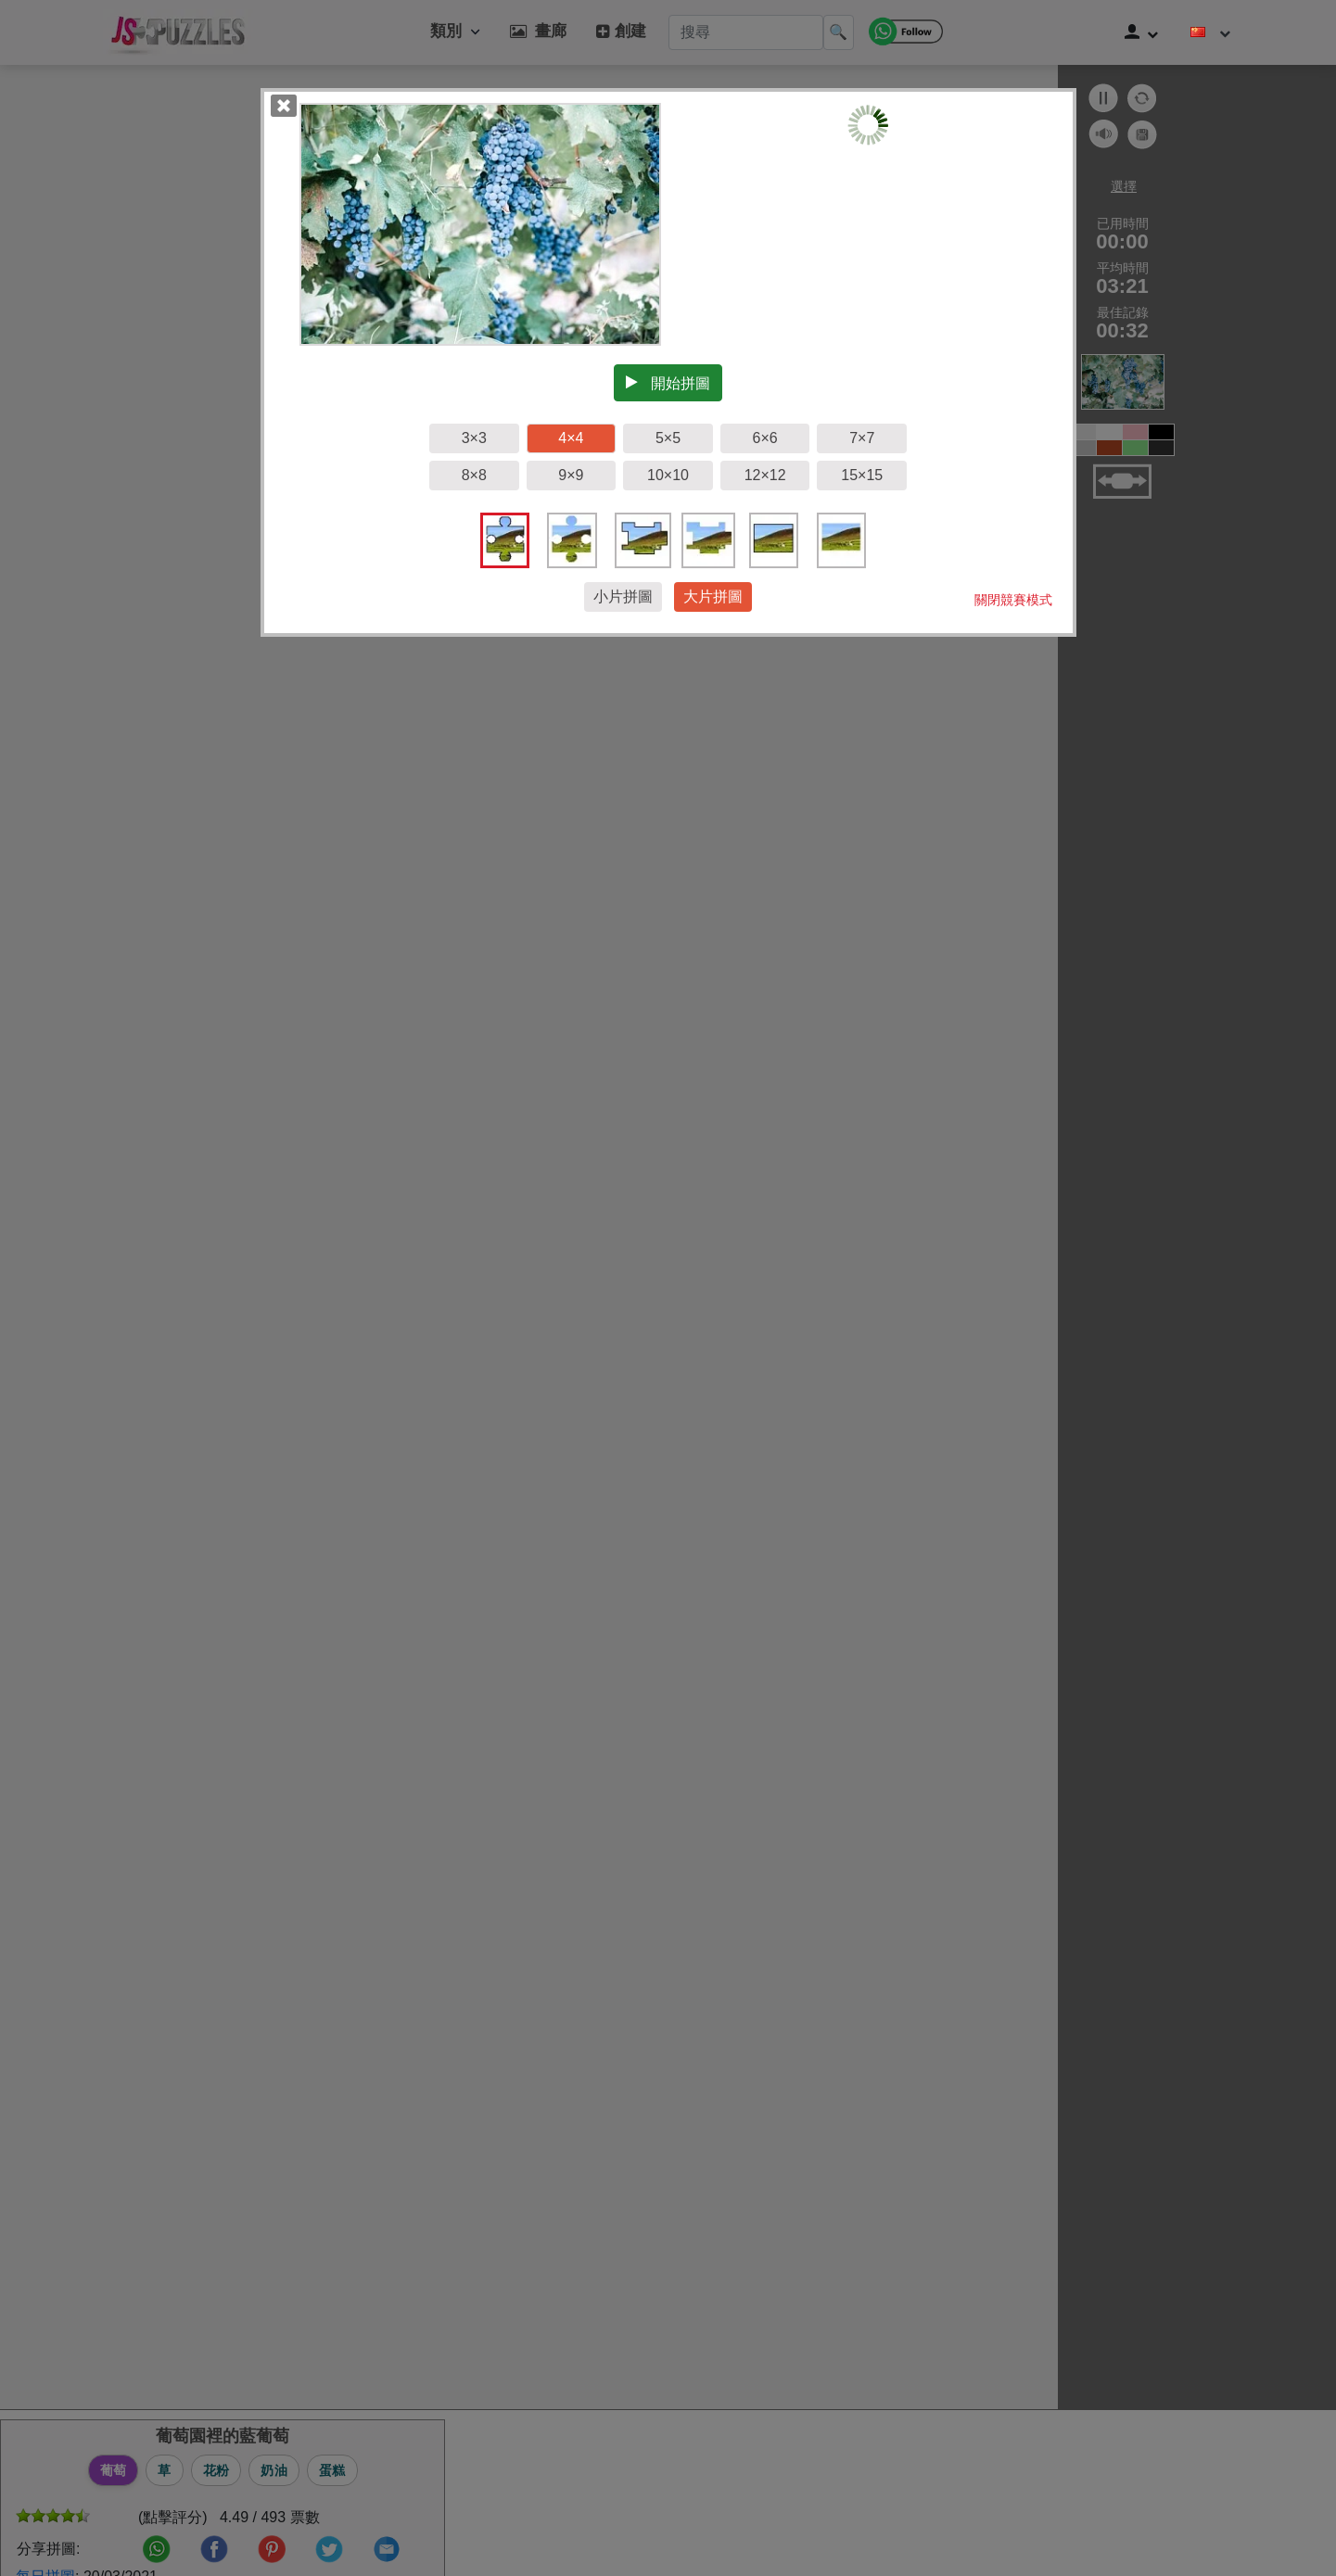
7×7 (861, 438)
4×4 (570, 438)
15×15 (862, 475)
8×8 (474, 475)
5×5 (668, 438)
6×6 (765, 438)
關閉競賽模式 (1013, 599)
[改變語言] (1210, 32)
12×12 (765, 475)
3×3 (474, 438)
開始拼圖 (667, 382)
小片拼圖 (623, 596)
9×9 (570, 475)
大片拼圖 (713, 596)
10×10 (668, 475)
